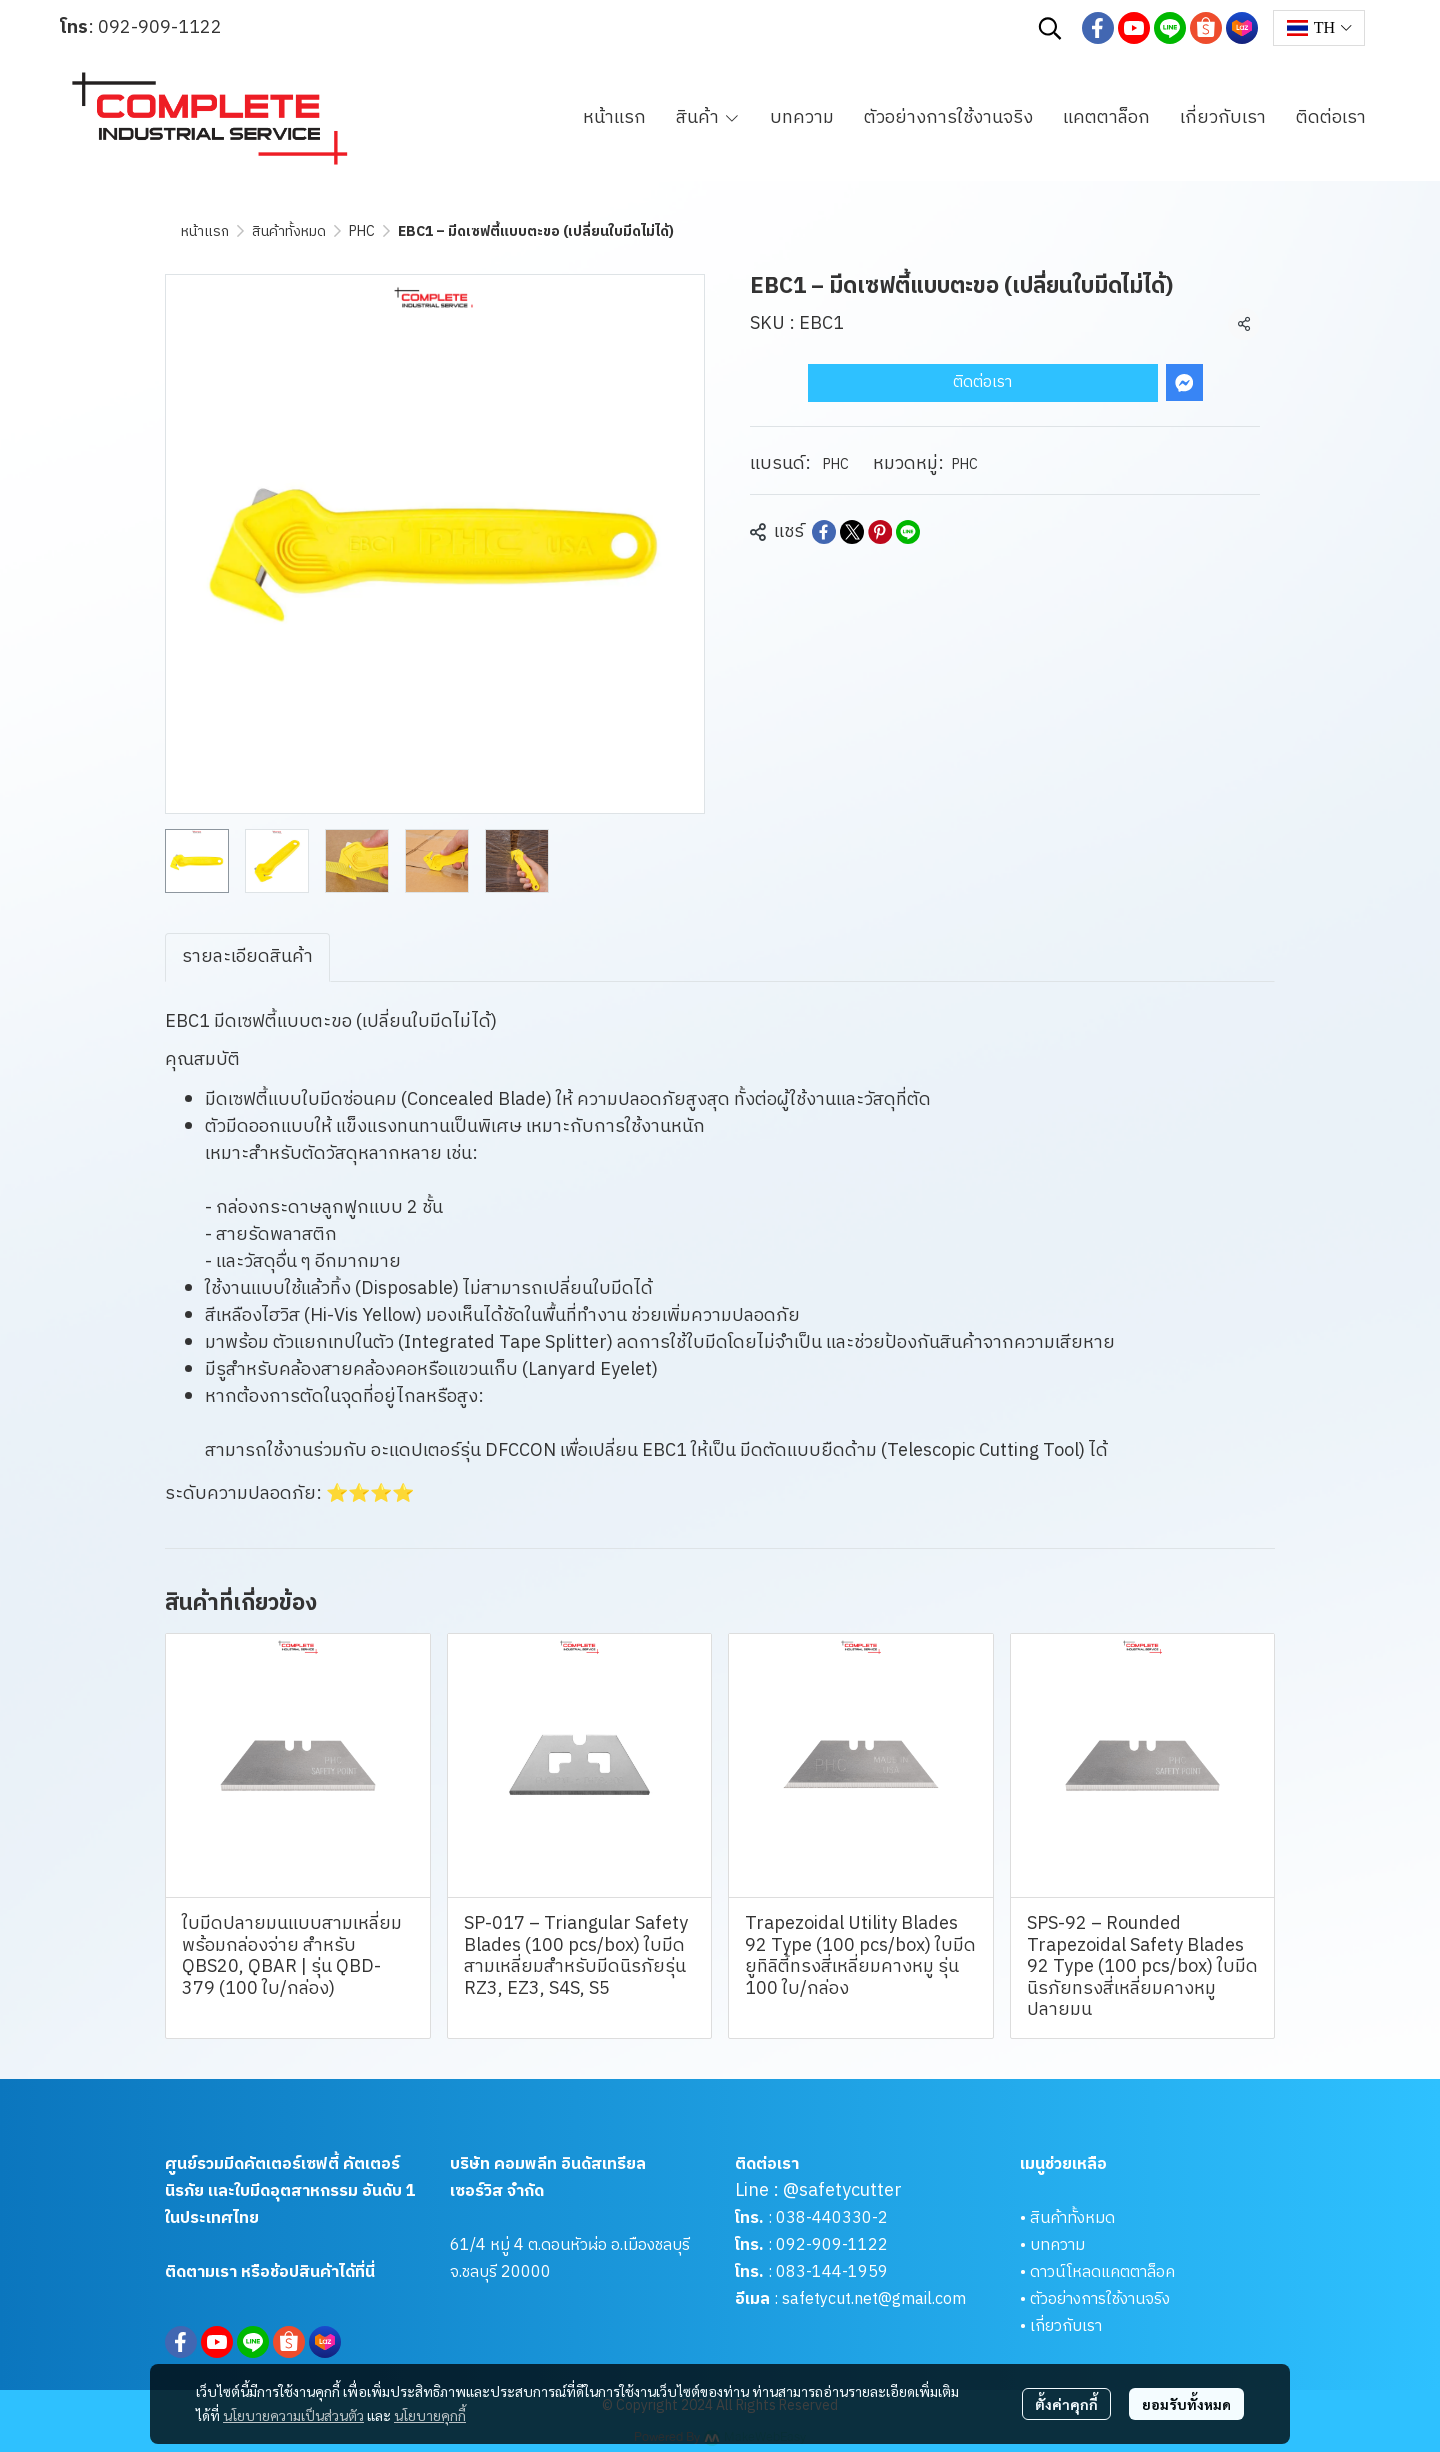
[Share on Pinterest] (880, 532)
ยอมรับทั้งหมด (1186, 2404)
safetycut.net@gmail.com (874, 2299)
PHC (362, 231)
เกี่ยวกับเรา (1066, 2326)
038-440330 (822, 2218)
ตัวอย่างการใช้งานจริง (1100, 2299)
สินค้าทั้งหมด (289, 231)
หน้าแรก (205, 231)
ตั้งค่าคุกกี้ (1066, 2404)
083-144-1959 (832, 2272)
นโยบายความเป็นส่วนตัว (293, 2415)
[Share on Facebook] (824, 532)
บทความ (1057, 2245)
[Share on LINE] (908, 532)
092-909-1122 (160, 28)
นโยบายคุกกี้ (430, 2415)
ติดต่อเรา (982, 382)
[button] (1050, 28)
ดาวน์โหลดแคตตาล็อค (1102, 2272)
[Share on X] (852, 532)
